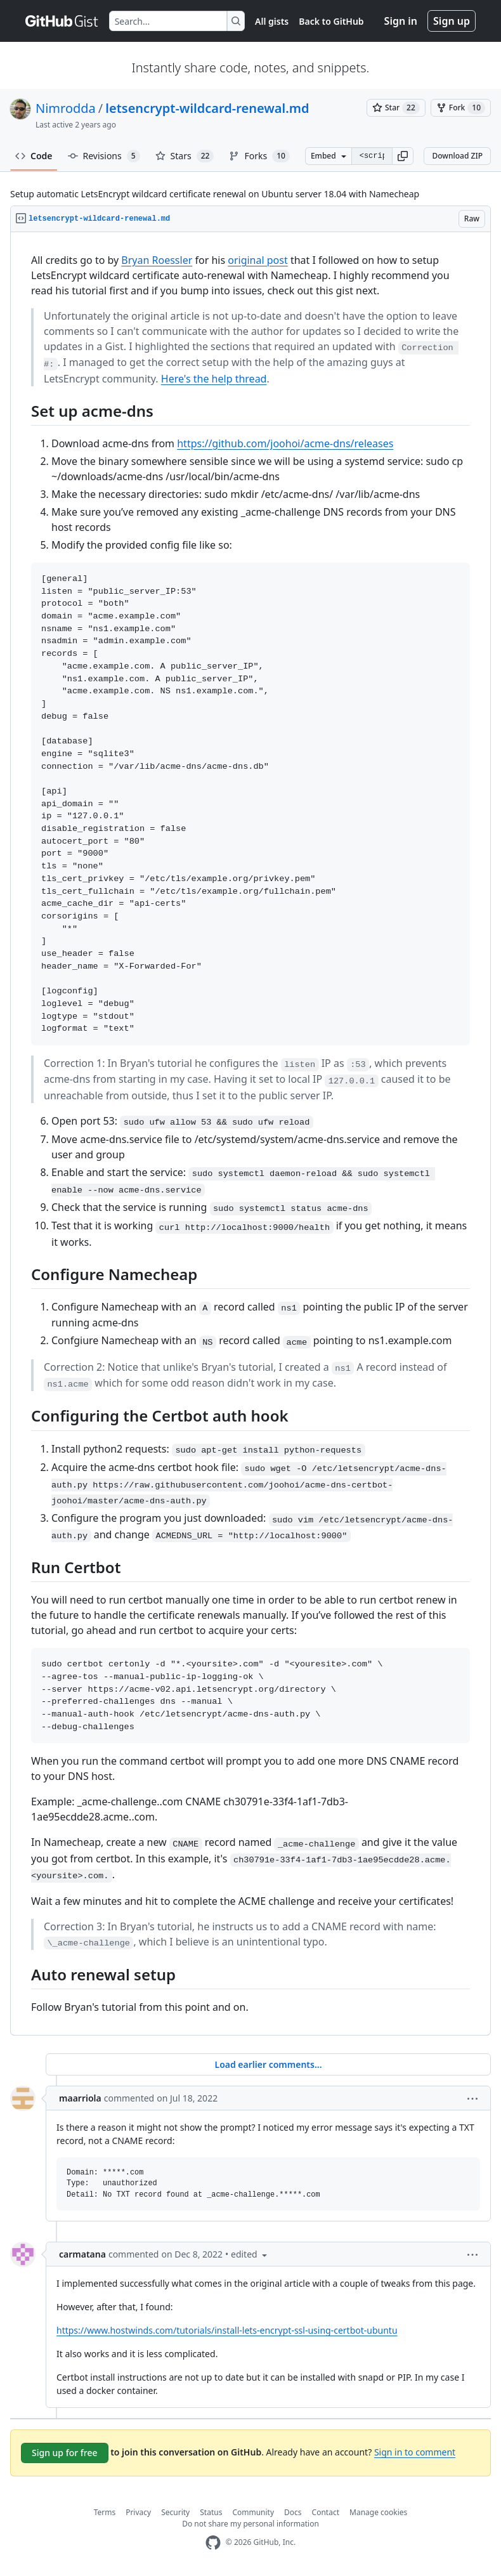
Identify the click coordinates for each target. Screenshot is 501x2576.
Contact (325, 2512)
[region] (250, 1134)
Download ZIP (457, 155)
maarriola (80, 2098)
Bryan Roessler (156, 260)
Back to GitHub (331, 21)
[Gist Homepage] (62, 21)
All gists (272, 21)
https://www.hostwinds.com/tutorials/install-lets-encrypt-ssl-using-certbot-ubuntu (227, 2330)
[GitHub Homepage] (213, 2543)
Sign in (400, 21)
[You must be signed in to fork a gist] (461, 108)
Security (175, 2512)
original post (258, 260)
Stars (184, 156)
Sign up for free (65, 2453)
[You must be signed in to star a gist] (396, 108)
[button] (402, 156)
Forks (259, 156)
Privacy (138, 2512)
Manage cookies (378, 2512)
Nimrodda (66, 108)
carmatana (82, 2254)
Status (211, 2512)
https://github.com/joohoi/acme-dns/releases (285, 443)
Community (253, 2512)
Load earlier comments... (268, 2064)
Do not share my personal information (250, 2523)
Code (34, 156)
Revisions (104, 156)
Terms (105, 2512)
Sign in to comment (414, 2452)
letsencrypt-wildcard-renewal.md (207, 108)
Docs (293, 2512)
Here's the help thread (214, 379)
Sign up (451, 21)
